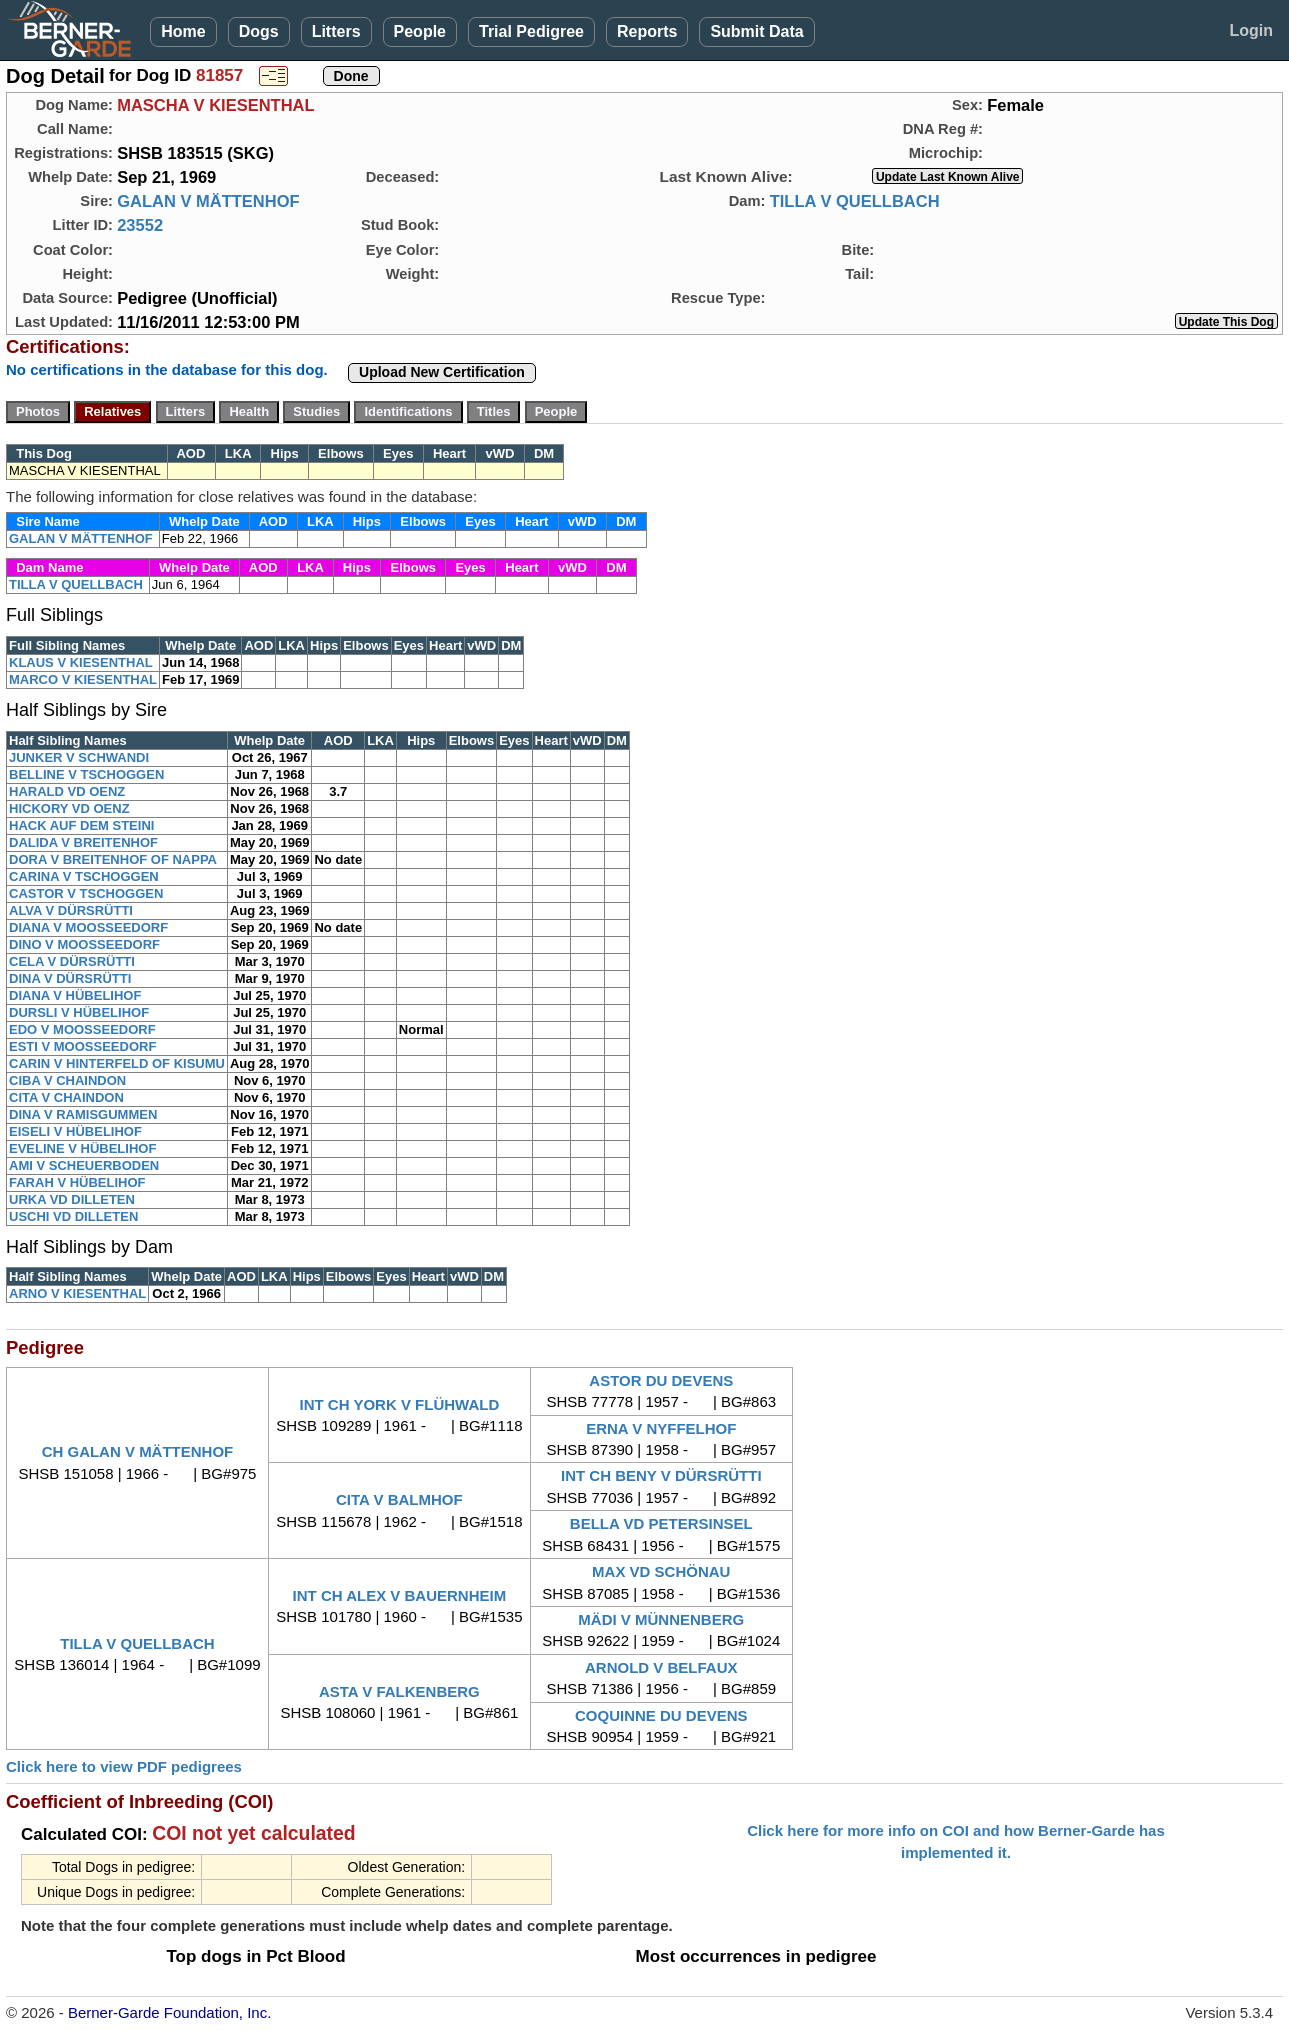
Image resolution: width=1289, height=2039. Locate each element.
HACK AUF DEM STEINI (81, 825)
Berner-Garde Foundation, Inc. (169, 2012)
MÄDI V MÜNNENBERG (661, 1619)
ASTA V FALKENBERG (399, 1691)
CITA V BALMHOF (399, 1499)
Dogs (259, 31)
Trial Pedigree (531, 31)
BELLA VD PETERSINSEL (661, 1523)
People (420, 31)
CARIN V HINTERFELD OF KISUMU (117, 1063)
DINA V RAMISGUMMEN (83, 1114)
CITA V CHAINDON (66, 1097)
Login (1251, 30)
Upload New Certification (442, 372)
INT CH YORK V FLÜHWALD (400, 1404)
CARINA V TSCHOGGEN (84, 876)
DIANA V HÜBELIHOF (75, 995)
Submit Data (756, 31)
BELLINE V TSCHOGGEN (86, 774)
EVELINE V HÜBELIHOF (82, 1148)
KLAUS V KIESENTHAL (81, 662)
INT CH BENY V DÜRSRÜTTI (661, 1475)
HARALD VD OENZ (67, 791)
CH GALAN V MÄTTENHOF (138, 1451)
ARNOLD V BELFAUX (661, 1667)
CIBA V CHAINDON (67, 1080)
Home (183, 31)
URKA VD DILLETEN (72, 1199)
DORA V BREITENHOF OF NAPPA (113, 859)
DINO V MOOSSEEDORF (84, 944)
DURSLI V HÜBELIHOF (79, 1012)
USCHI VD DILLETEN (73, 1216)
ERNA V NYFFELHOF (661, 1428)
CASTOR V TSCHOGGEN (86, 893)
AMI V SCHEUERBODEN (84, 1165)
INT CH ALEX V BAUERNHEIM (400, 1595)
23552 (140, 225)
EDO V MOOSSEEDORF (82, 1029)
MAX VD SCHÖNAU (661, 1571)
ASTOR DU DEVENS (661, 1380)
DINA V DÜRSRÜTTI (70, 978)
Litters (336, 31)
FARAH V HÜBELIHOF (77, 1182)
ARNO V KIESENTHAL (77, 1293)
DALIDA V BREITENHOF (83, 842)
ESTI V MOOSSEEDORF (82, 1046)
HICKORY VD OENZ (69, 808)
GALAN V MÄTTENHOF (208, 201)
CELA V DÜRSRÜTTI (72, 961)
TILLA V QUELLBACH (855, 201)
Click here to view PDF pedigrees (124, 1766)
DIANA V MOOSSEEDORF (88, 927)
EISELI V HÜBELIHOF (75, 1131)
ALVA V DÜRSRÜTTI (71, 910)
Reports (647, 31)
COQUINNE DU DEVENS (661, 1715)
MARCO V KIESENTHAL (83, 679)
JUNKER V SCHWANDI (79, 757)
